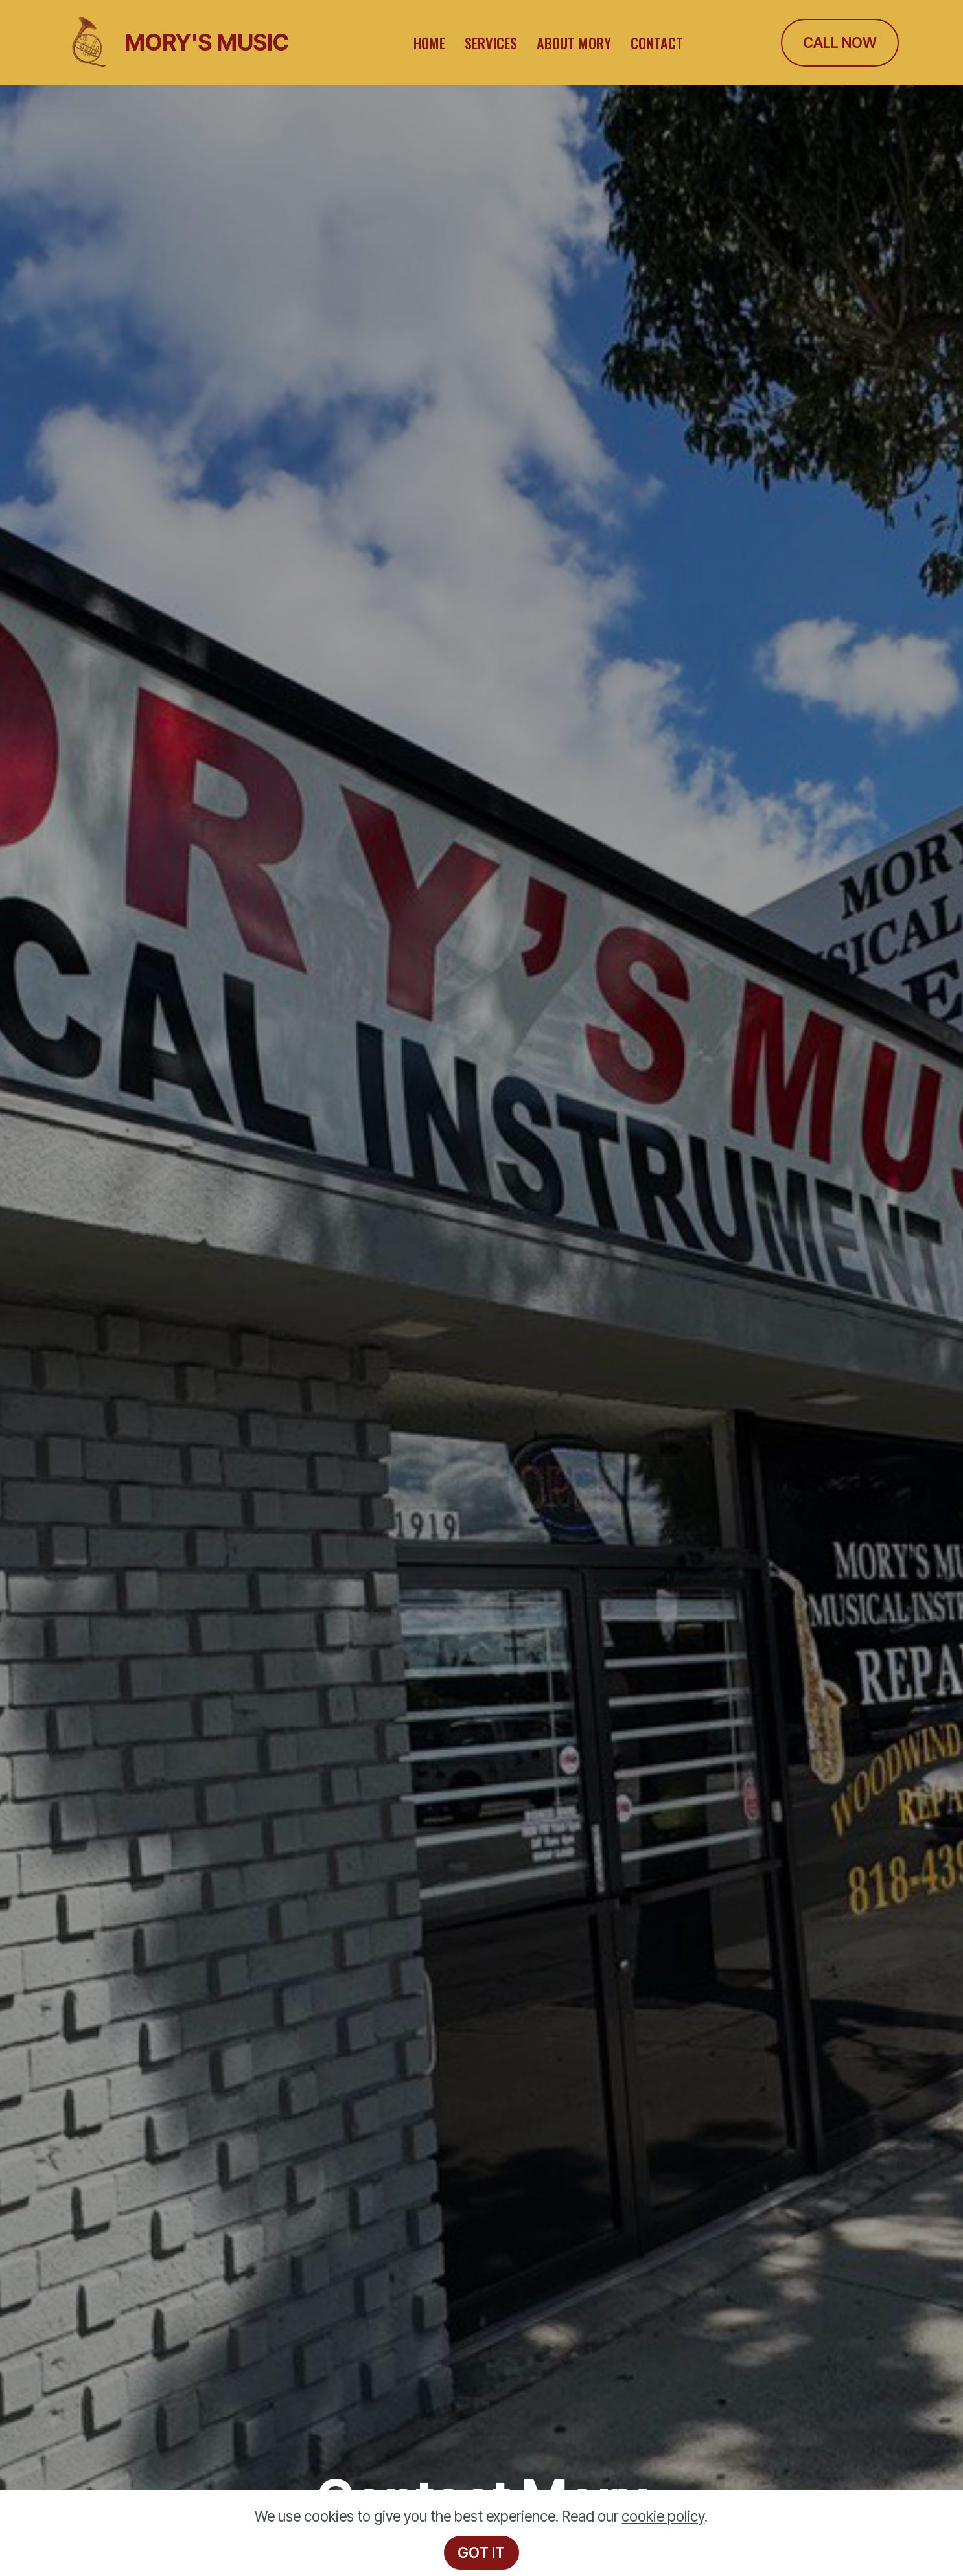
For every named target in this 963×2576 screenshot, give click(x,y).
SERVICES (491, 42)
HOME (429, 42)
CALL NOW (840, 42)
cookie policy (662, 2516)
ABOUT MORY (574, 42)
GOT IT (481, 2552)
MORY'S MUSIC (206, 42)
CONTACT (657, 42)
